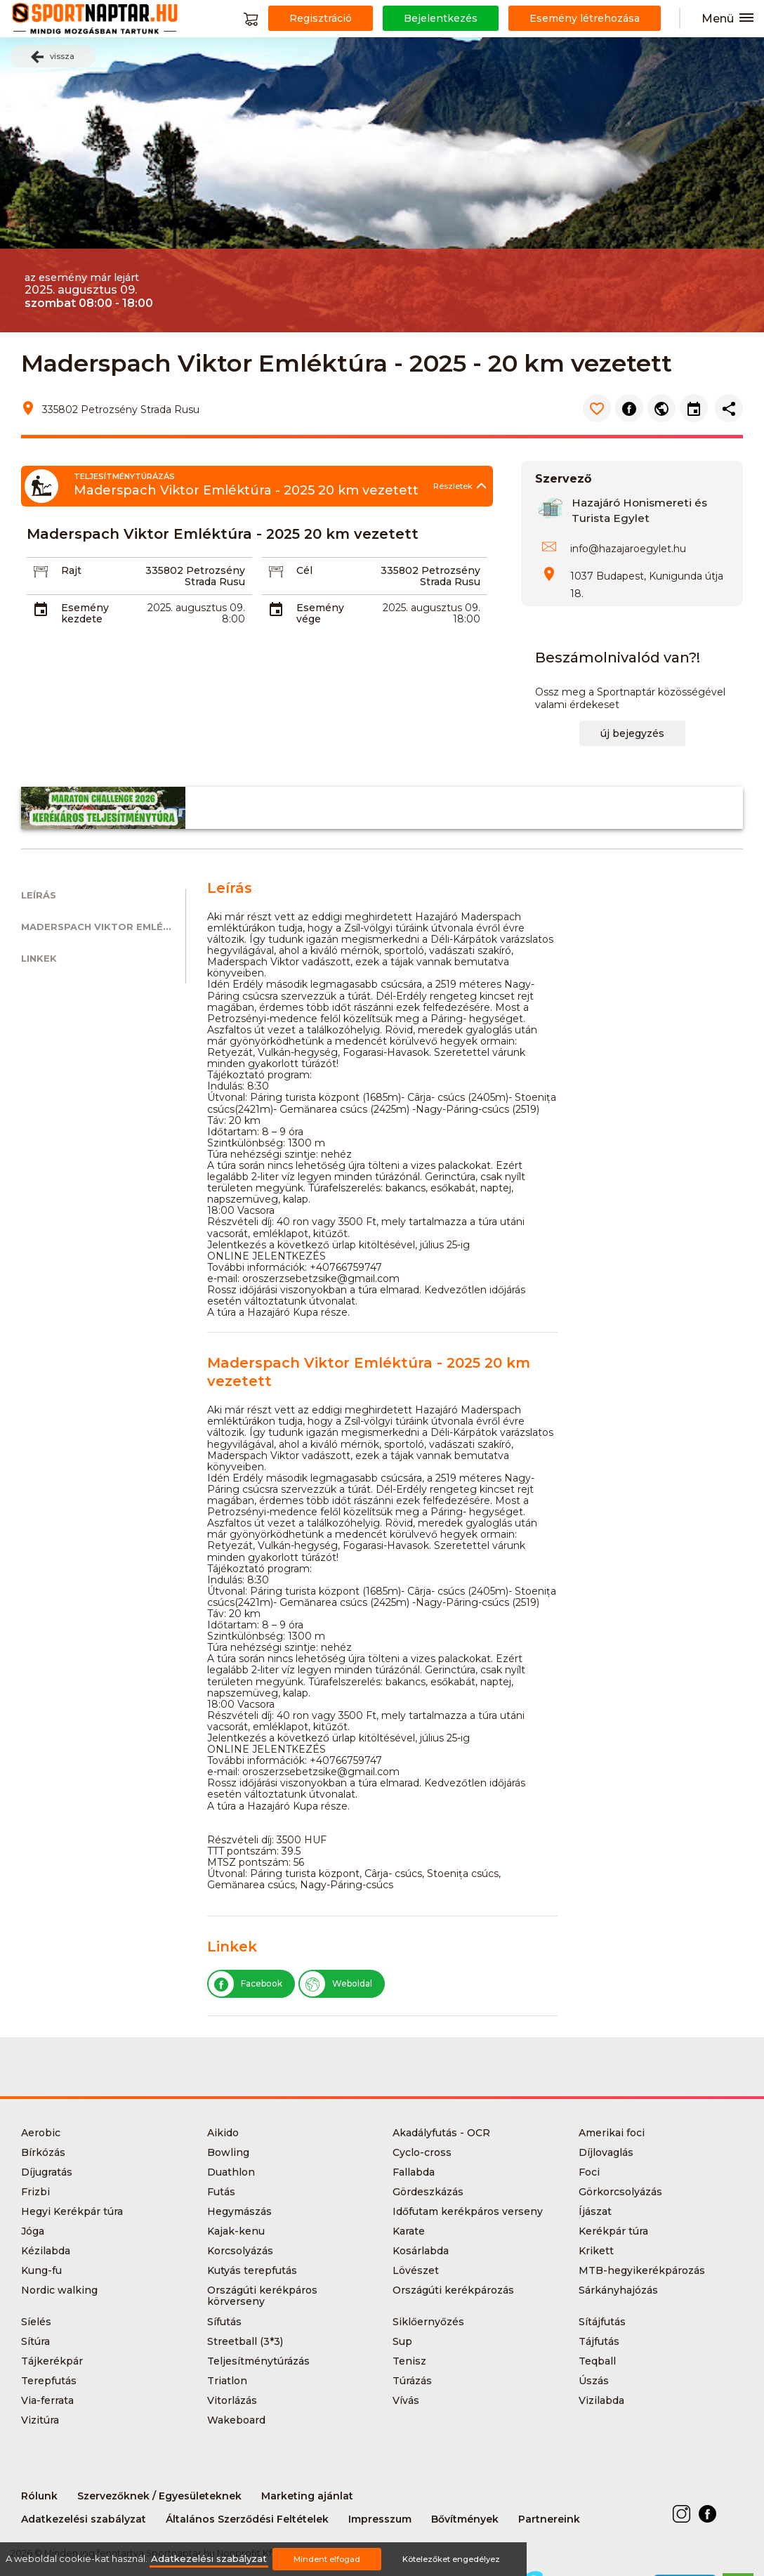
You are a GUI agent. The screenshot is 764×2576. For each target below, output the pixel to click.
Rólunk (39, 2496)
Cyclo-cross (422, 2152)
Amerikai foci (612, 2132)
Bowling (228, 2152)
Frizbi (35, 2191)
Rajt (71, 570)
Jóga (32, 2231)
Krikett (596, 2250)
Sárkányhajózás (618, 2290)
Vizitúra (40, 2420)
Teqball (597, 2361)
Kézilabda (45, 2250)
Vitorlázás (232, 2400)
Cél (304, 570)
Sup (402, 2341)
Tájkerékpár (52, 2361)
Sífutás (224, 2321)
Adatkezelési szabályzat (83, 2519)
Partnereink (549, 2519)
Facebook (245, 1983)
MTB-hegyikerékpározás (642, 2270)
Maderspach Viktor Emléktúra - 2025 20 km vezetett (103, 927)
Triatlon (227, 2380)
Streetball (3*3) (245, 2341)
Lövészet (416, 2270)
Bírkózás (43, 2152)
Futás (221, 2191)
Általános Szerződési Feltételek (247, 2519)
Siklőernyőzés (428, 2321)
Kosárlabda (421, 2250)
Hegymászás (239, 2211)
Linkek (39, 958)
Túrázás (412, 2380)
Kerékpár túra (613, 2231)
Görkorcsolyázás (620, 2191)
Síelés (36, 2321)
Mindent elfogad (327, 2559)
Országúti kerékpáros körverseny (262, 2295)
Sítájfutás (602, 2321)
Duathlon (231, 2172)
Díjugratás (46, 2172)
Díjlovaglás (606, 2152)
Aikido (223, 2132)
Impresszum (379, 2519)
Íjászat (595, 2211)
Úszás (594, 2380)
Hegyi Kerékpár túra (72, 2211)
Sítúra (35, 2341)
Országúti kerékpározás (453, 2290)
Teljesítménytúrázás (258, 2361)
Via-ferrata (47, 2400)
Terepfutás (49, 2380)
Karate (409, 2231)
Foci (589, 2172)
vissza (52, 57)
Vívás (406, 2400)
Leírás (38, 895)
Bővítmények (465, 2519)
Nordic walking (59, 2290)
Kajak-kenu (236, 2231)
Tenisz (409, 2361)
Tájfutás (599, 2341)
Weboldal (336, 1983)
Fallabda (414, 2172)
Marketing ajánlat (307, 2496)
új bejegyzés (632, 733)
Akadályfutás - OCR (441, 2132)
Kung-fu (41, 2270)
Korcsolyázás (240, 2250)
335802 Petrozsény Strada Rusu (195, 576)
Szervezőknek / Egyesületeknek (159, 2496)
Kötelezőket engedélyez (451, 2559)
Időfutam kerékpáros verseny (468, 2211)
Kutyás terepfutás (252, 2270)
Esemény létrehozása (584, 18)
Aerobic (40, 2132)
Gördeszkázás (428, 2191)
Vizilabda (601, 2400)
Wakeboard (236, 2420)
